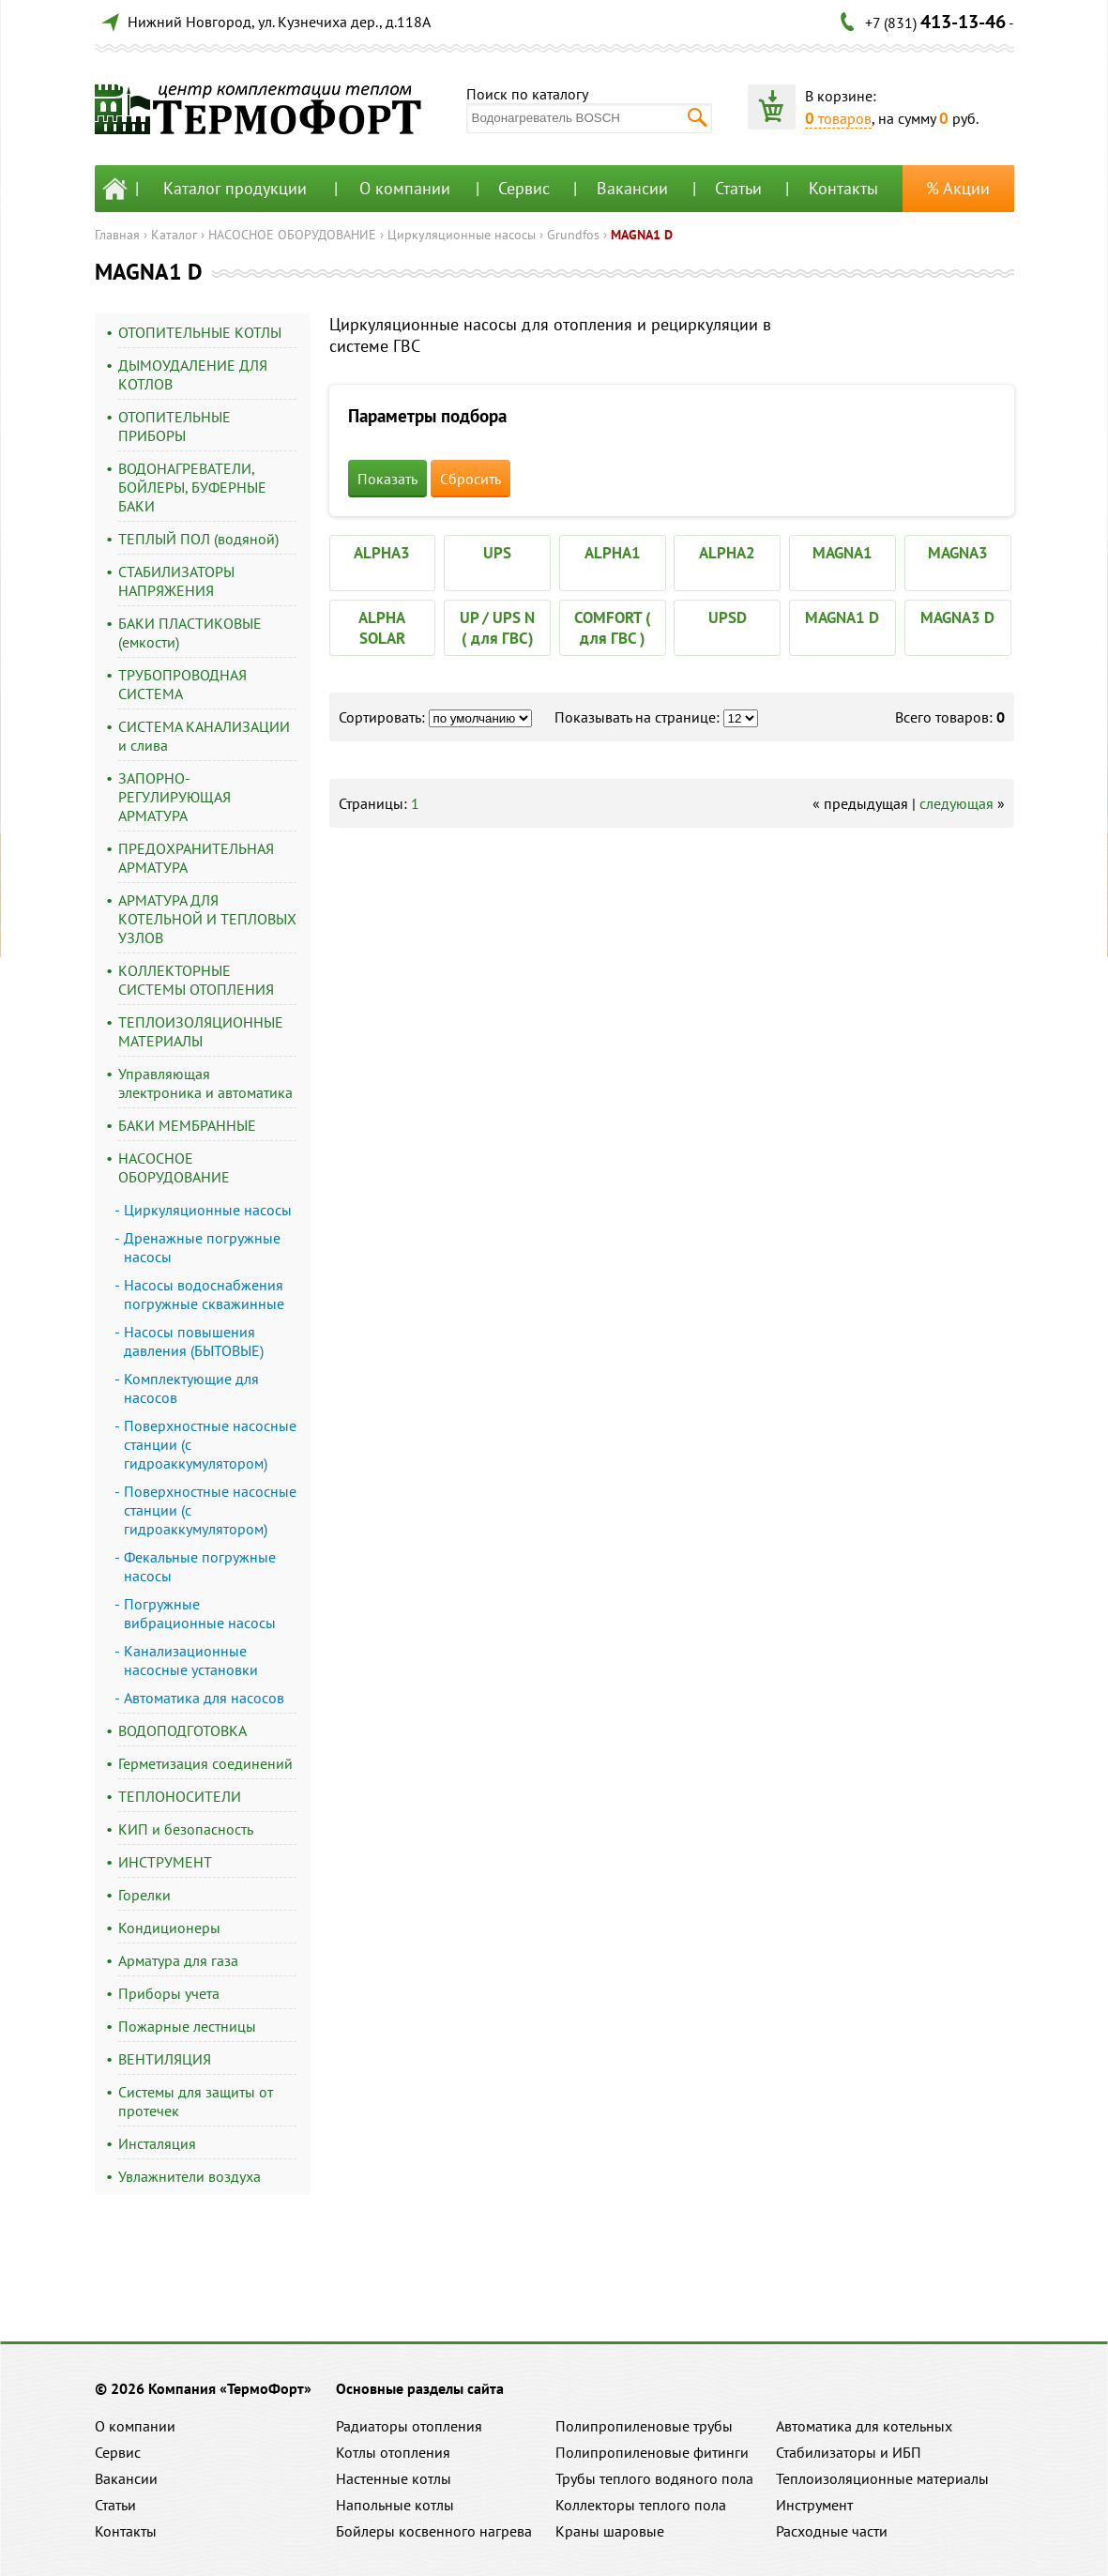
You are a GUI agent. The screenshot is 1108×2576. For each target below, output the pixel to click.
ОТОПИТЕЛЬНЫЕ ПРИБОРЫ (174, 426)
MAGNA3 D (957, 617)
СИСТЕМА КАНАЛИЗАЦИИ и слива (204, 736)
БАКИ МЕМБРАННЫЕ (187, 1125)
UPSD (727, 617)
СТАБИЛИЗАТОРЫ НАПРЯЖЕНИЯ (176, 581)
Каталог (174, 234)
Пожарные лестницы (187, 2026)
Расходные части (832, 2531)
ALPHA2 (727, 552)
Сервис (524, 188)
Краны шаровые (609, 2531)
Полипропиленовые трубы (644, 2425)
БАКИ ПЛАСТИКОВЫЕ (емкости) (190, 632)
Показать (387, 478)
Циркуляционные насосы (461, 234)
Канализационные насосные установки (191, 1660)
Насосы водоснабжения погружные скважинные (204, 1294)
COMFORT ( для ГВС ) (612, 627)
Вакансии (632, 188)
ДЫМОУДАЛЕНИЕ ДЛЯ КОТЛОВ (192, 374)
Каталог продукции (235, 188)
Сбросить (470, 478)
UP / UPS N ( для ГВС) (497, 627)
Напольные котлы (395, 2504)
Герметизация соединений (205, 1763)
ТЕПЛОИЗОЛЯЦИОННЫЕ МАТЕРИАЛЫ (200, 1031)
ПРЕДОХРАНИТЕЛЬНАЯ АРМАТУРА (196, 857)
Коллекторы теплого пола (640, 2504)
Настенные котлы (393, 2478)
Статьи (738, 188)
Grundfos (573, 234)
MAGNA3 (958, 552)
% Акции (958, 188)
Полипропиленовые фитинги (652, 2452)
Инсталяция (157, 2143)
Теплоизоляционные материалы (882, 2478)
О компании (404, 188)
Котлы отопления (393, 2452)
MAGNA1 (842, 552)
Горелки (144, 1894)
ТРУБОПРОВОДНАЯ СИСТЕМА (182, 684)
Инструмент (814, 2504)
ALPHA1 (612, 552)
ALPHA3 (382, 552)
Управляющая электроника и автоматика (205, 1083)
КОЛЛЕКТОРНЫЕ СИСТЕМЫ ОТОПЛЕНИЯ (196, 979)
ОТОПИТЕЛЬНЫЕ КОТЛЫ (199, 332)
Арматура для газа (178, 1960)
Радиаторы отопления (409, 2425)
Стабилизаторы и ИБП (848, 2452)
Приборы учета (169, 1993)
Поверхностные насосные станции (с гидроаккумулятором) (210, 1444)
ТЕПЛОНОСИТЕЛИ (179, 1796)
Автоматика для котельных (864, 2425)
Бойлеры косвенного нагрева (434, 2531)
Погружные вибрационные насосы (200, 1613)
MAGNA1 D (642, 234)
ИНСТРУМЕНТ (165, 1861)
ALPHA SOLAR (381, 627)
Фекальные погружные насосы (200, 1566)
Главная (117, 234)
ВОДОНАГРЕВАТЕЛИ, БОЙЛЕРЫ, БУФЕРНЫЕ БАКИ (192, 487)
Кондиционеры (169, 1927)
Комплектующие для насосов (191, 1388)
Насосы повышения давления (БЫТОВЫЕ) (194, 1341)
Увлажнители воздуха (189, 2176)
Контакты (843, 188)
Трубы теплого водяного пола (654, 2478)
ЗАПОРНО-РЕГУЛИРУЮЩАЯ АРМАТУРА (174, 797)
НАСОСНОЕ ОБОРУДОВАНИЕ (292, 234)
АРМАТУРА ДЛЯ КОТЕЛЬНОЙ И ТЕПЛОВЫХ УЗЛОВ (207, 919)
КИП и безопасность (185, 1829)
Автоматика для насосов (204, 1697)
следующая (956, 803)
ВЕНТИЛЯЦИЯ (164, 2059)
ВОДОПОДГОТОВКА (182, 1730)
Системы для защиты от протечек (195, 2101)
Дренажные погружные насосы (202, 1247)
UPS (497, 552)
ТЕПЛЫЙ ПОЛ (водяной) (198, 538)
